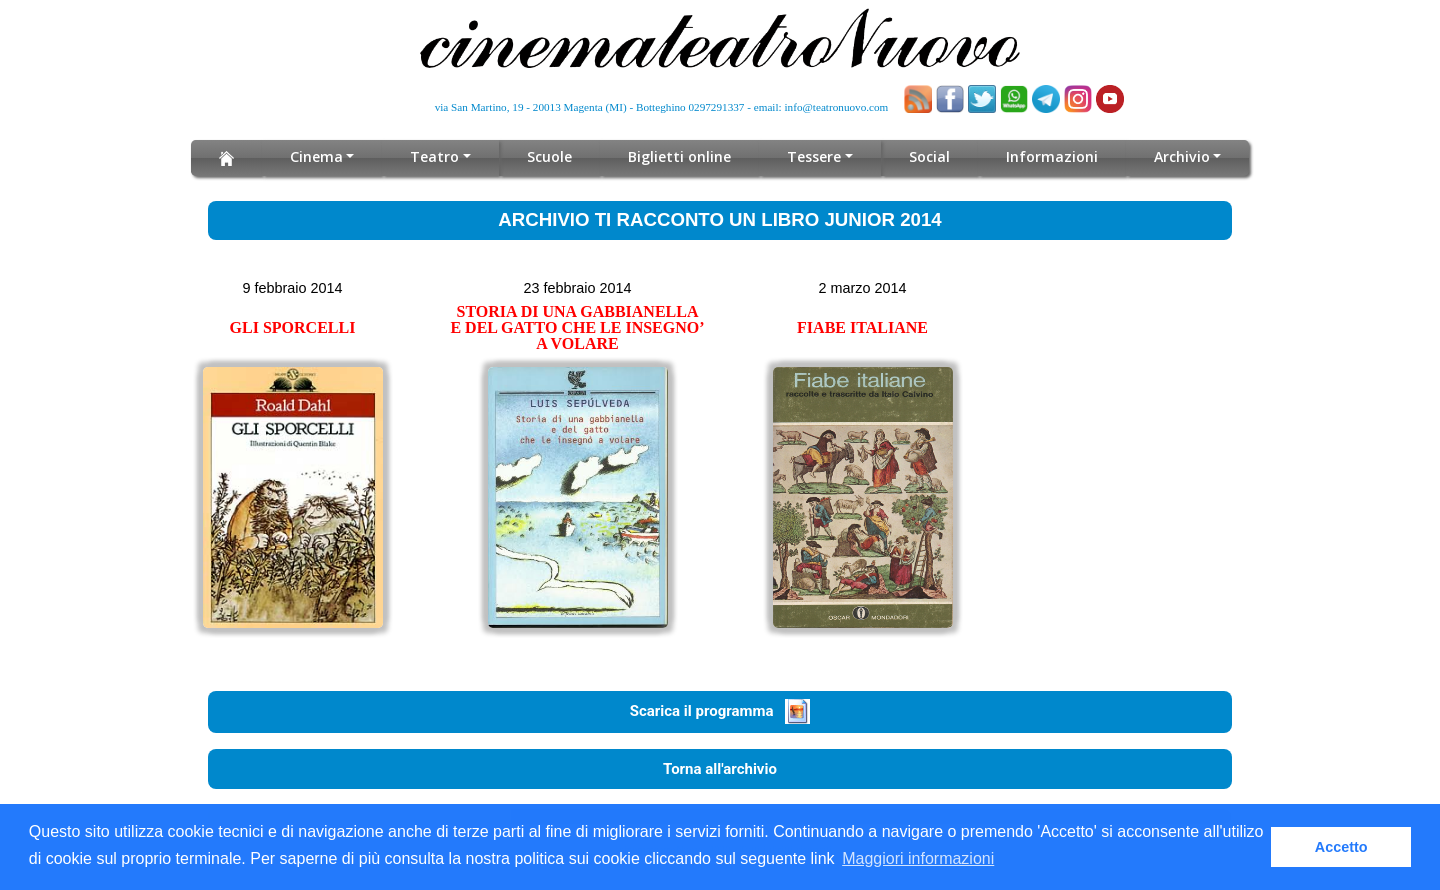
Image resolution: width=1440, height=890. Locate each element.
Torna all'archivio (720, 769)
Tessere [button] (815, 156)
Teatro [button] (435, 156)
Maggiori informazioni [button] (918, 858)
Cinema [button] (316, 156)
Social (929, 156)
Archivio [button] (1181, 156)
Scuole (550, 156)
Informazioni (1052, 156)
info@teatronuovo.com (837, 107)
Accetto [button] (1341, 847)
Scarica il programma (720, 711)
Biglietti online (680, 156)
